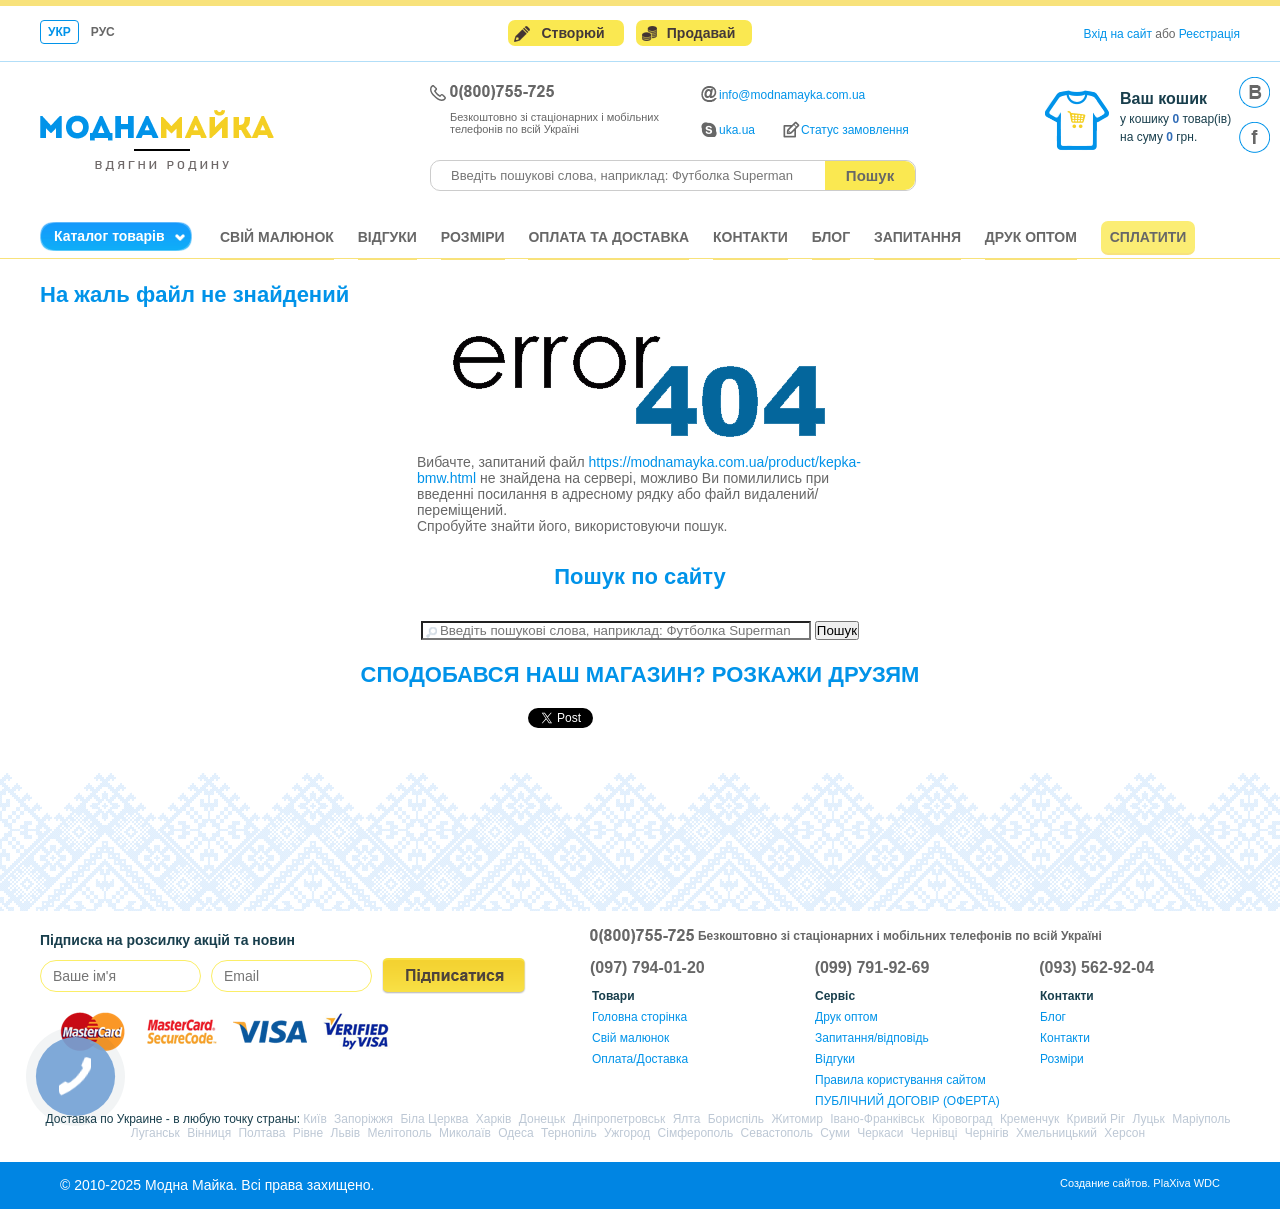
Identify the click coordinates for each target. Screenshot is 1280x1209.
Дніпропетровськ (619, 1119)
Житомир (796, 1119)
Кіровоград (962, 1119)
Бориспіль (736, 1119)
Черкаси (880, 1133)
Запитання (917, 237)
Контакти (750, 237)
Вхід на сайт (1118, 34)
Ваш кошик (1163, 98)
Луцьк (1148, 1119)
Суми (834, 1133)
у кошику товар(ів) (1175, 119)
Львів (346, 1133)
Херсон (1124, 1133)
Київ (314, 1119)
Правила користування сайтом (900, 1080)
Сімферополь (696, 1133)
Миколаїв (465, 1133)
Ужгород (627, 1133)
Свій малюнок (277, 237)
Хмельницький (1056, 1133)
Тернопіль (569, 1133)
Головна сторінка (639, 1017)
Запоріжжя (363, 1119)
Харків (494, 1119)
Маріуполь (1201, 1119)
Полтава (261, 1133)
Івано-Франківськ (877, 1119)
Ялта (687, 1119)
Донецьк (542, 1119)
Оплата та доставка (608, 237)
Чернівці (934, 1133)
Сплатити (1148, 237)
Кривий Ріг (1096, 1119)
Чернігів (987, 1133)
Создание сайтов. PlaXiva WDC (1140, 1183)
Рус (103, 32)
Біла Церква (434, 1119)
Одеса (515, 1133)
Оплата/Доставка (640, 1059)
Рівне (308, 1133)
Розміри (473, 237)
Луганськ (155, 1133)
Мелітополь (399, 1133)
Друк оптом (1031, 237)
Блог (831, 237)
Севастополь (777, 1133)
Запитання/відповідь (872, 1038)
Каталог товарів (109, 236)
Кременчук (1029, 1119)
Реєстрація (1209, 34)
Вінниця (209, 1133)
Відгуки (387, 237)
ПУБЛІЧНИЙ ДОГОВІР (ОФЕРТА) (907, 1101)
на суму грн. (1158, 137)
